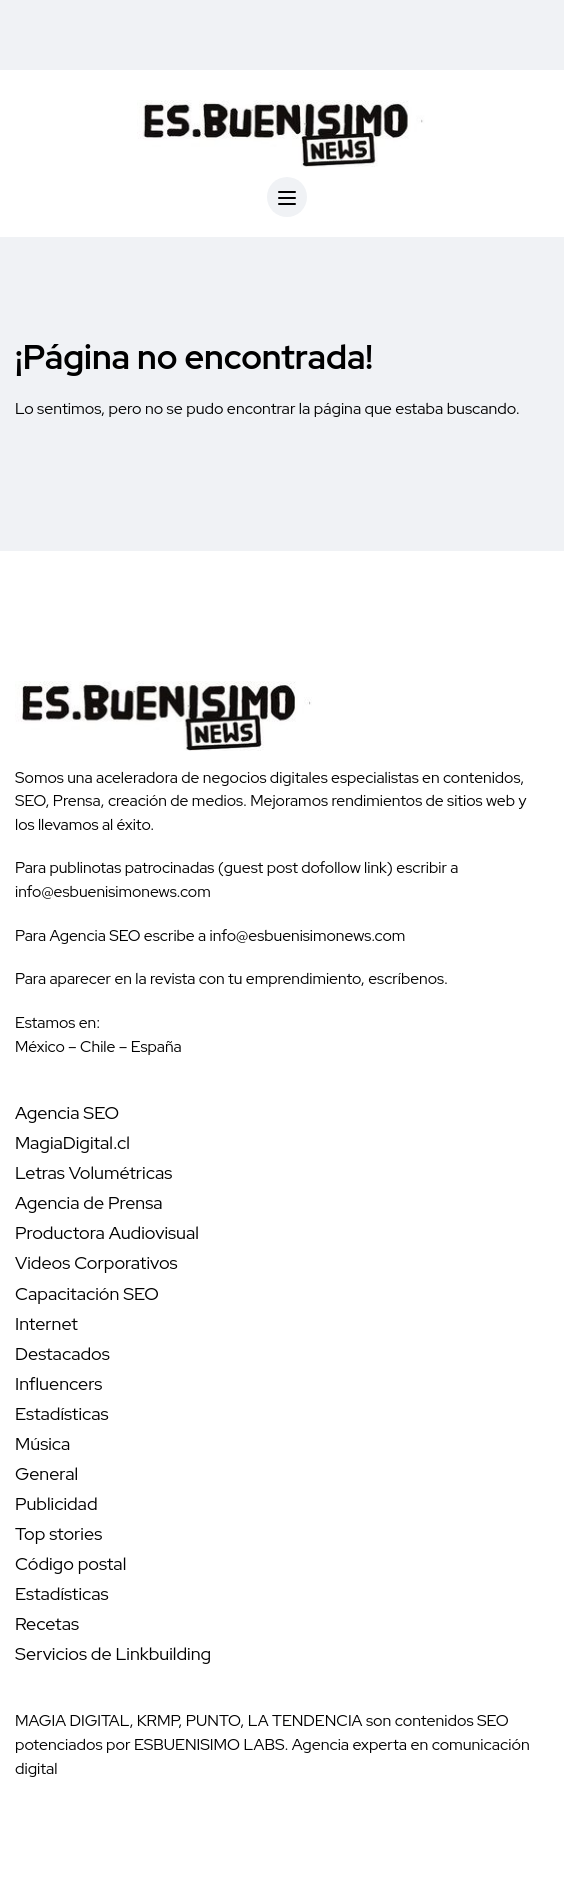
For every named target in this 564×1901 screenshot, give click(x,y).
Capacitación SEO (87, 1293)
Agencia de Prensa (89, 1202)
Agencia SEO (67, 1112)
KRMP (157, 1720)
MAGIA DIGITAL (72, 1720)
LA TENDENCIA (305, 1720)
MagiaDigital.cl (72, 1142)
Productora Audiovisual (107, 1232)
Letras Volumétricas (93, 1172)
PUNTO (213, 1720)
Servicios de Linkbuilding (113, 1653)
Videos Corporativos (96, 1262)
